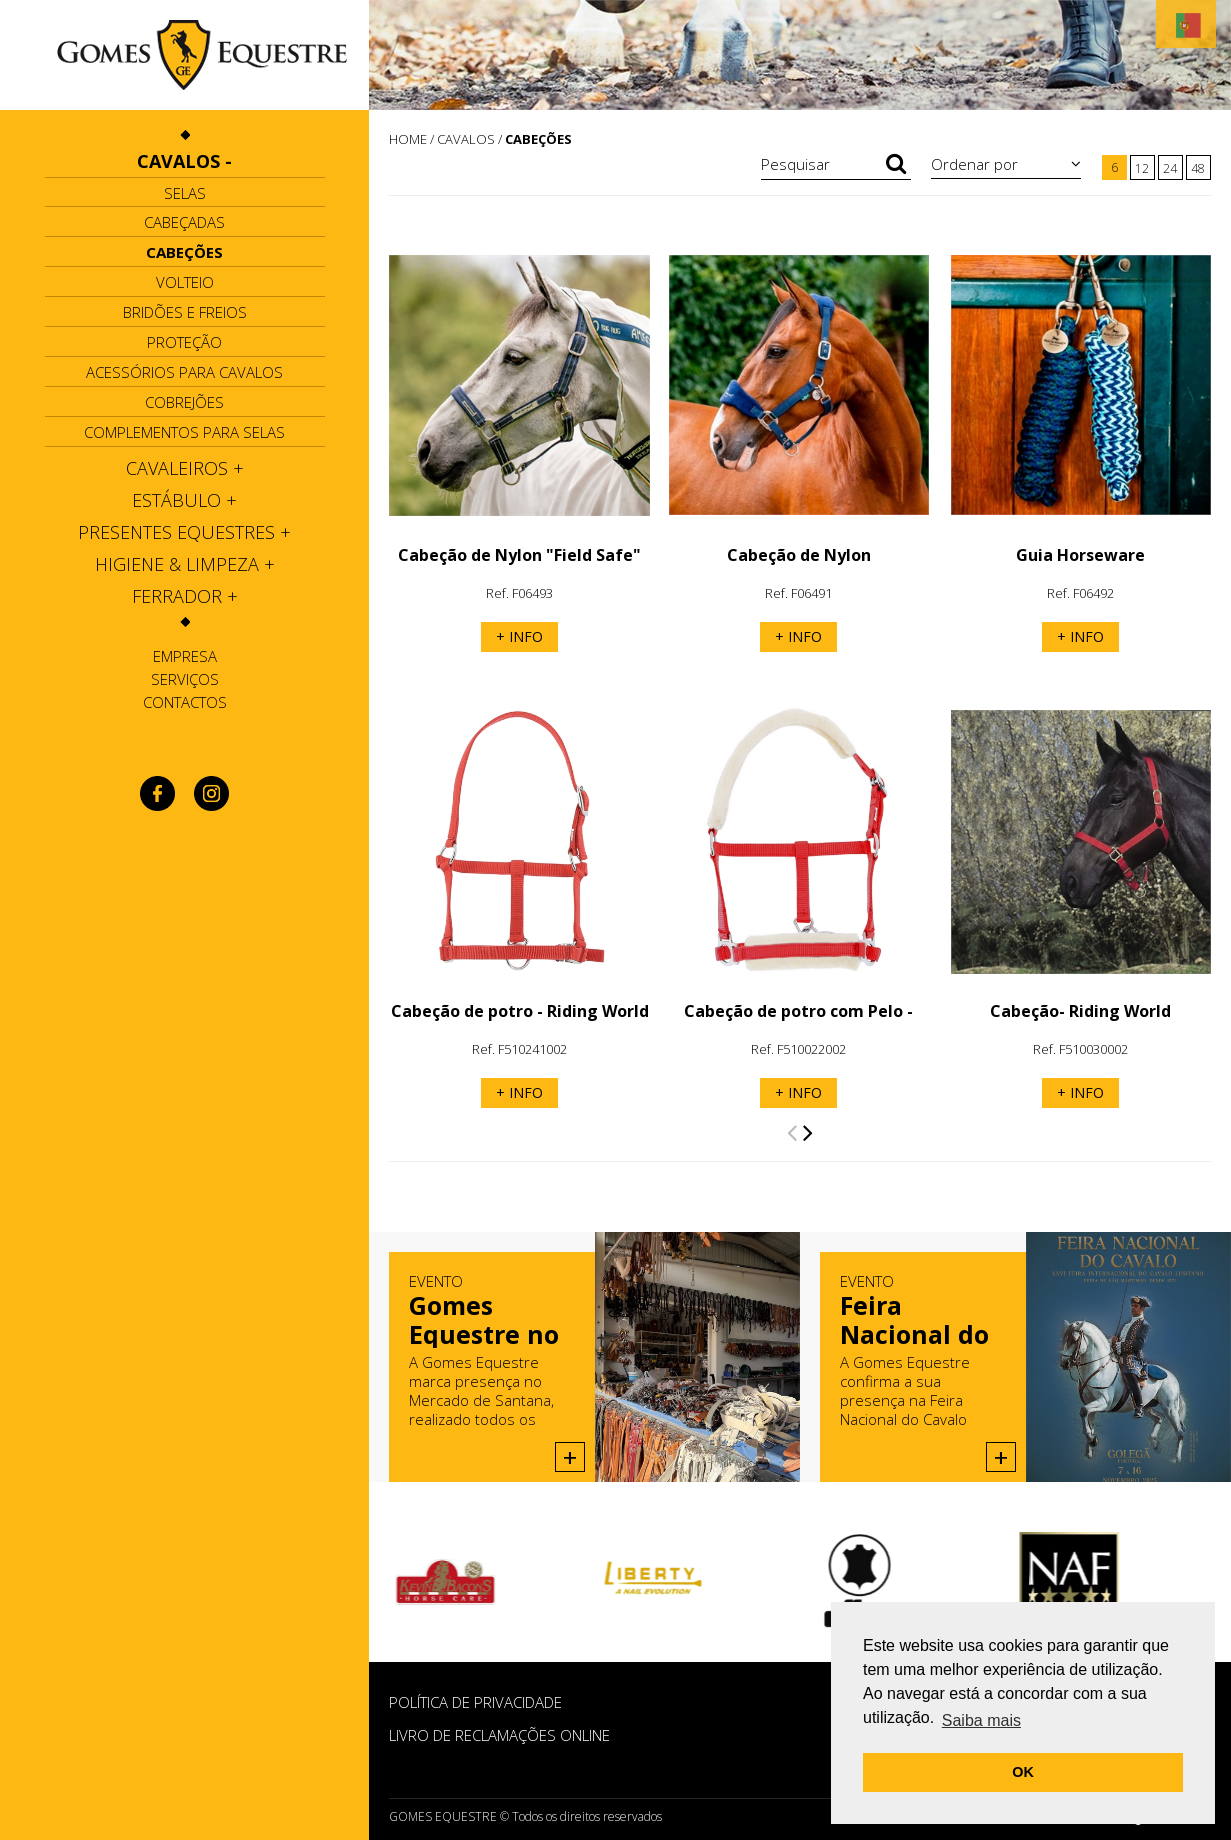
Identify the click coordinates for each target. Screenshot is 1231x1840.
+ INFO (519, 636)
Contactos (185, 702)
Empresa (185, 656)
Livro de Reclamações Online (499, 1735)
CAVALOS (466, 139)
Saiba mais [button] (981, 1720)
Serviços (185, 679)
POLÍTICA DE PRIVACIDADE (475, 1702)
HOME (408, 139)
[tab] (184, 161)
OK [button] (1023, 1772)
